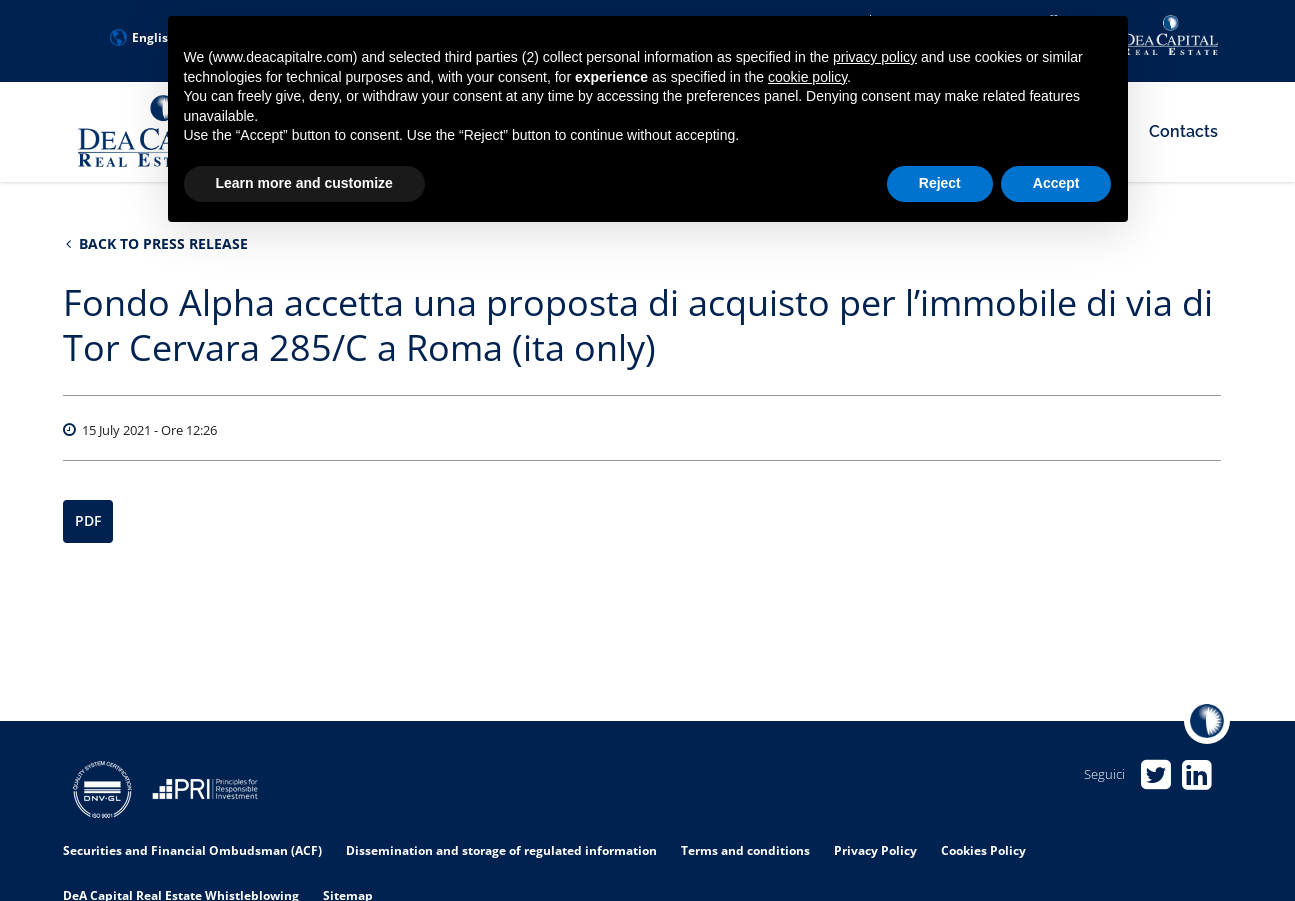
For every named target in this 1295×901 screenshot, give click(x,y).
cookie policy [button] (807, 77)
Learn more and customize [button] (304, 183)
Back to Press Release (157, 243)
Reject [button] (940, 183)
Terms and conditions (745, 850)
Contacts (1183, 131)
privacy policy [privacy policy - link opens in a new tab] (875, 57)
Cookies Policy (983, 850)
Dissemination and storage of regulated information (501, 850)
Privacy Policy (875, 850)
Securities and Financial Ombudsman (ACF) (192, 850)
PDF (88, 521)
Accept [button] (1056, 183)
